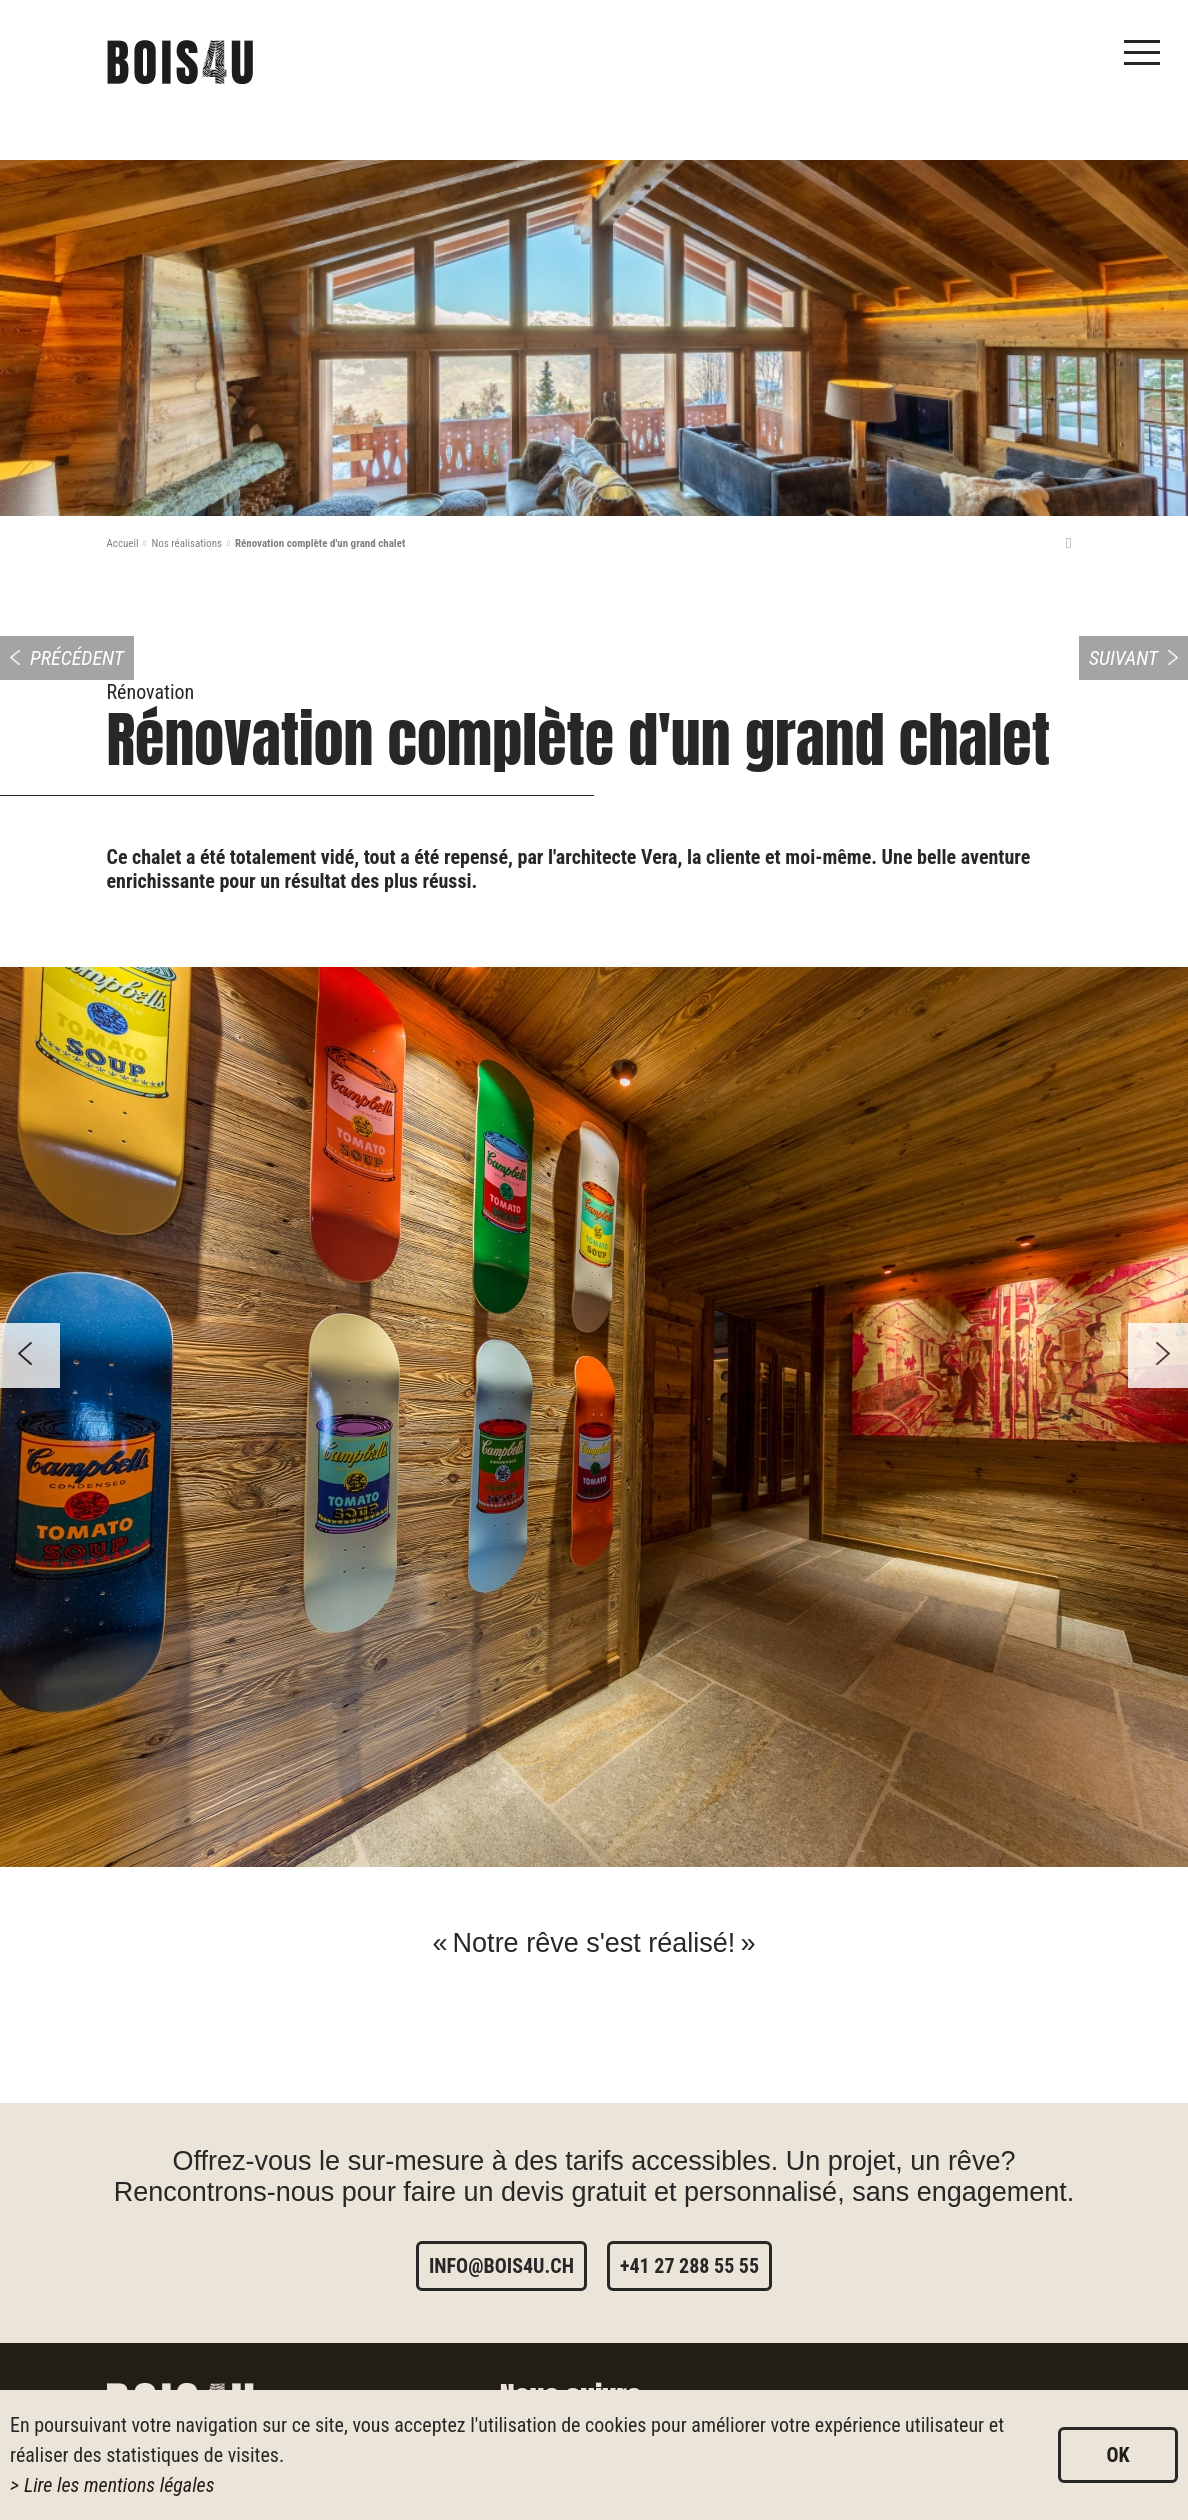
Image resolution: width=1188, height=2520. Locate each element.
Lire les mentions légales (119, 2485)
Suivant (1123, 658)
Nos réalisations (186, 543)
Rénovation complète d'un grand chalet (320, 543)
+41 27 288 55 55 (689, 2266)
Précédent (77, 658)
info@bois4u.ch (501, 2266)
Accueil (123, 543)
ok (1117, 2455)
